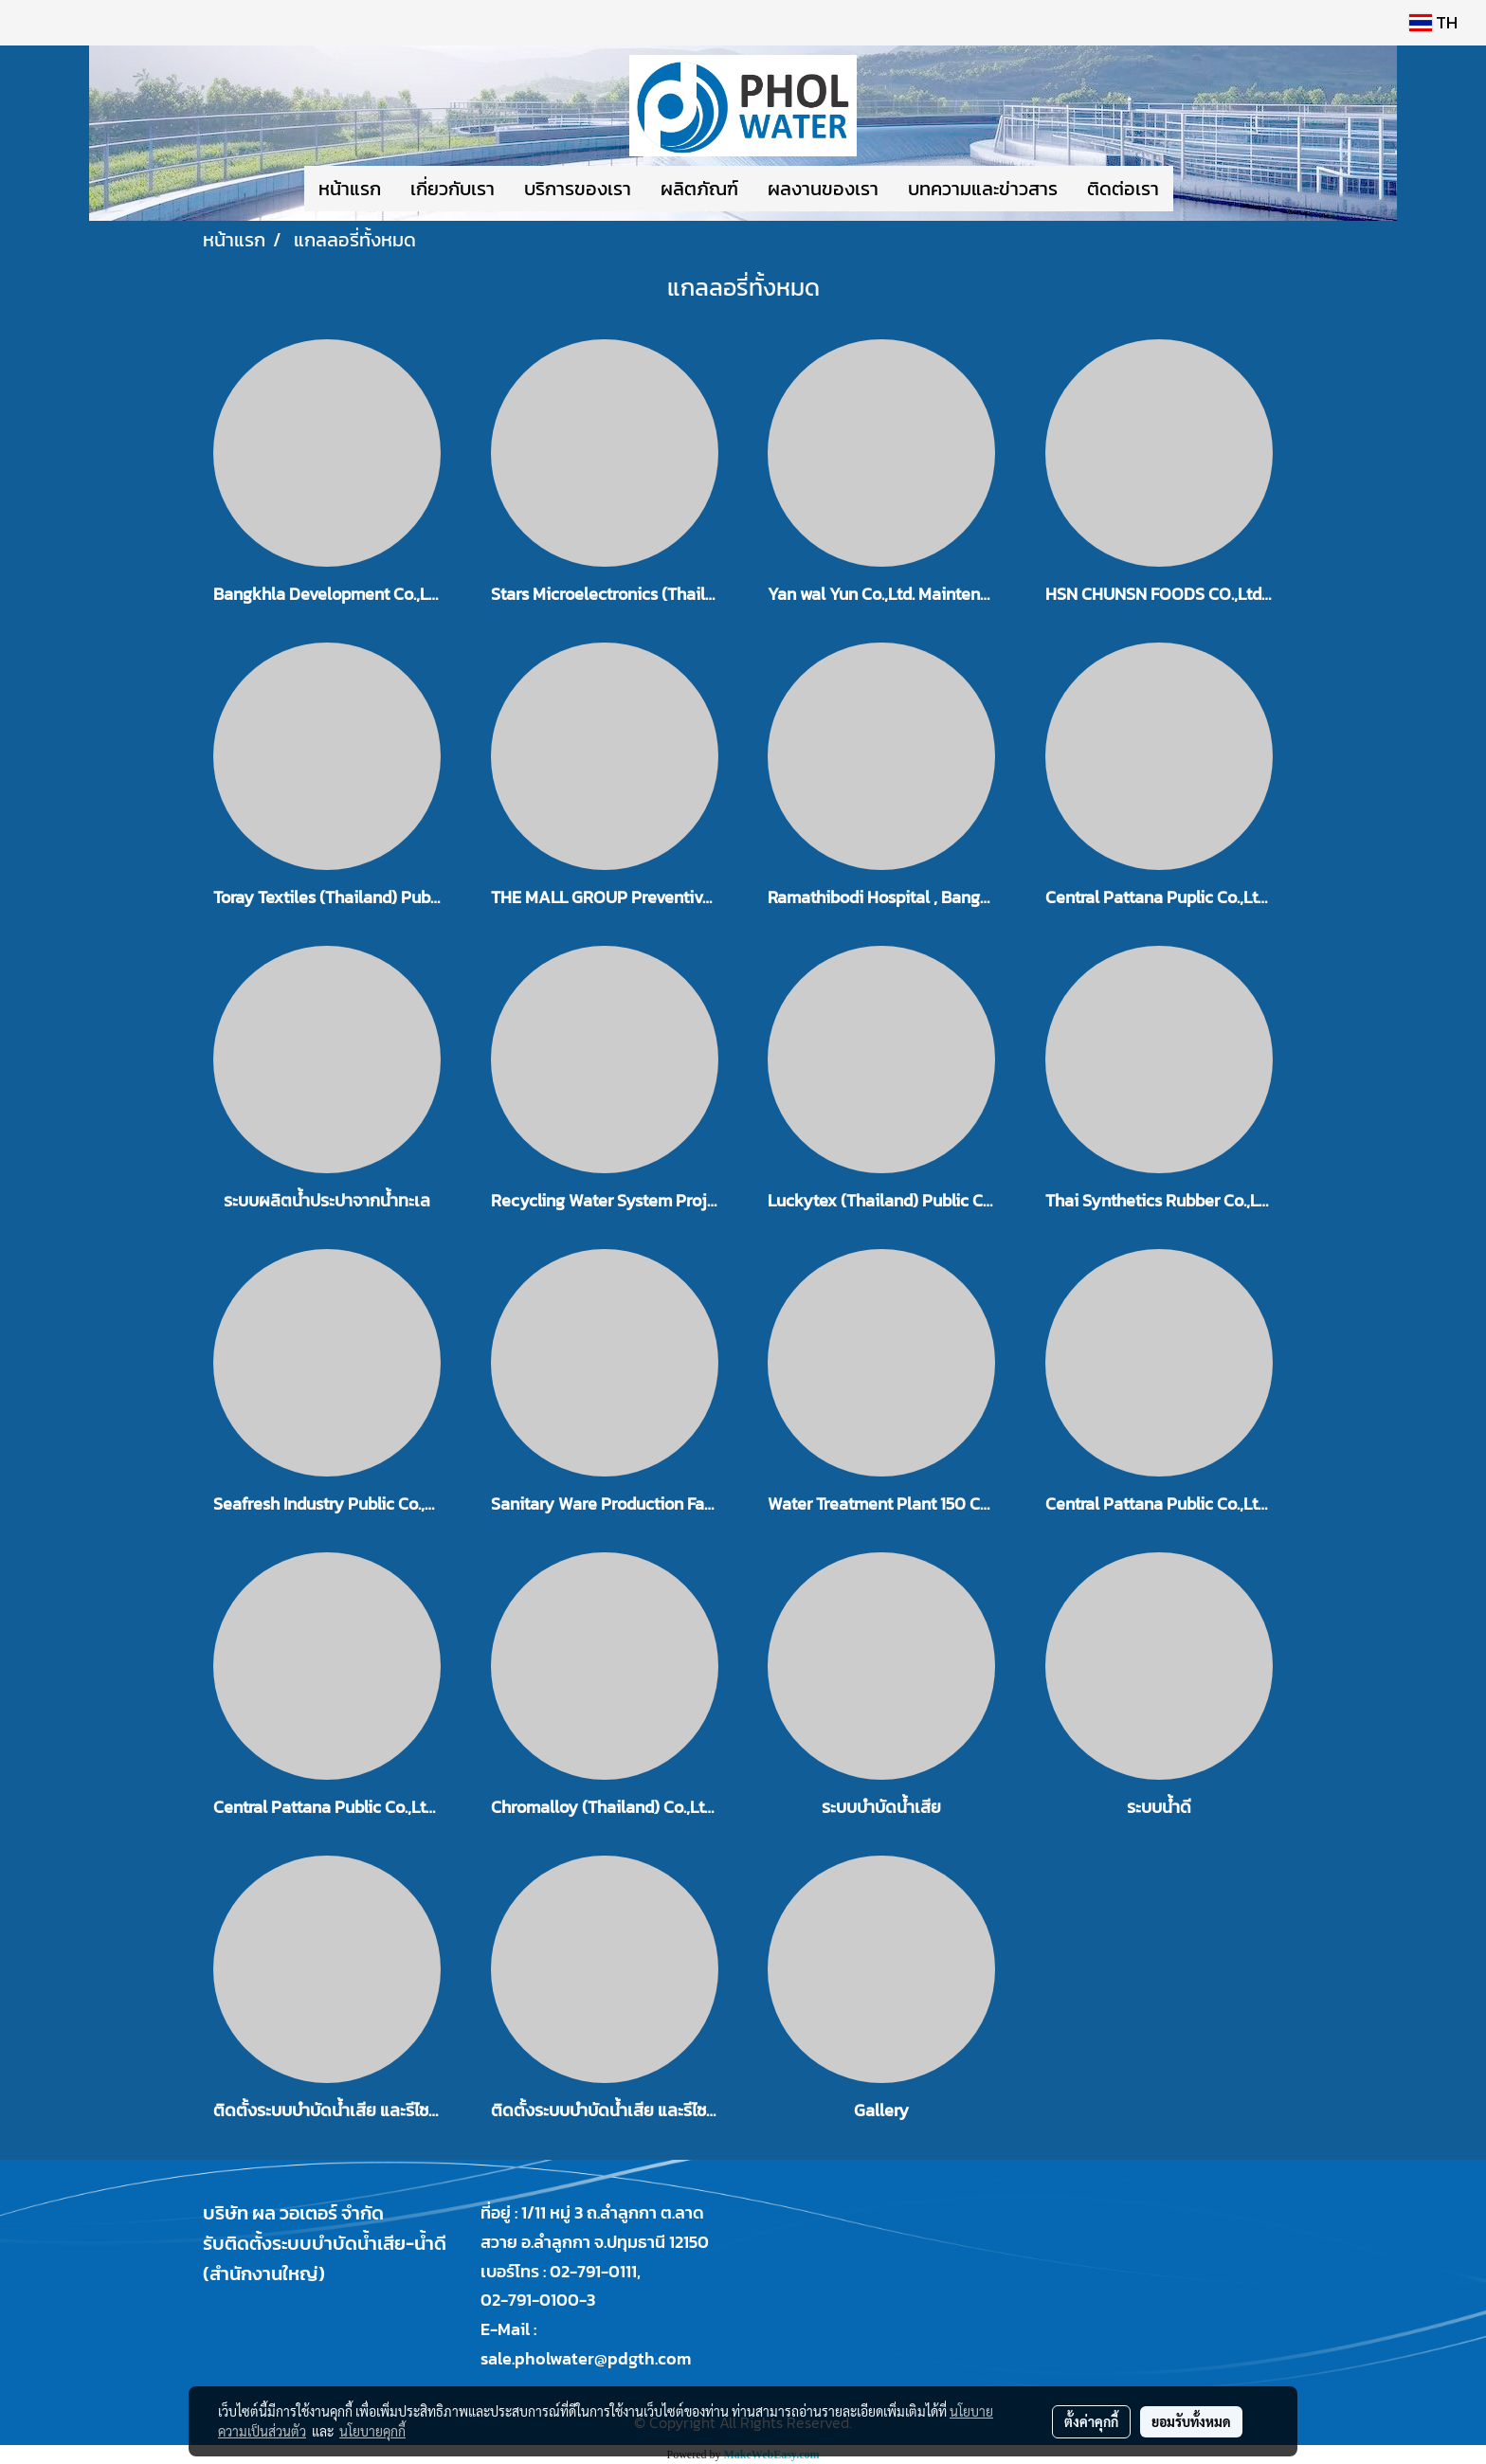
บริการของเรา (577, 188)
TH (1433, 22)
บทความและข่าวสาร (983, 188)
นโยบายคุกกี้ (372, 2430)
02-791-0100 (529, 2299)
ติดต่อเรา (1123, 188)
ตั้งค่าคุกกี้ (1091, 2421)
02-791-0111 (593, 2271)
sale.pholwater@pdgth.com (585, 2358)
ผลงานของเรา (823, 188)
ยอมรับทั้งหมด (1191, 2421)
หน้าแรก (349, 188)
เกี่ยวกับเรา (452, 188)
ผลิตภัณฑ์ (699, 188)
